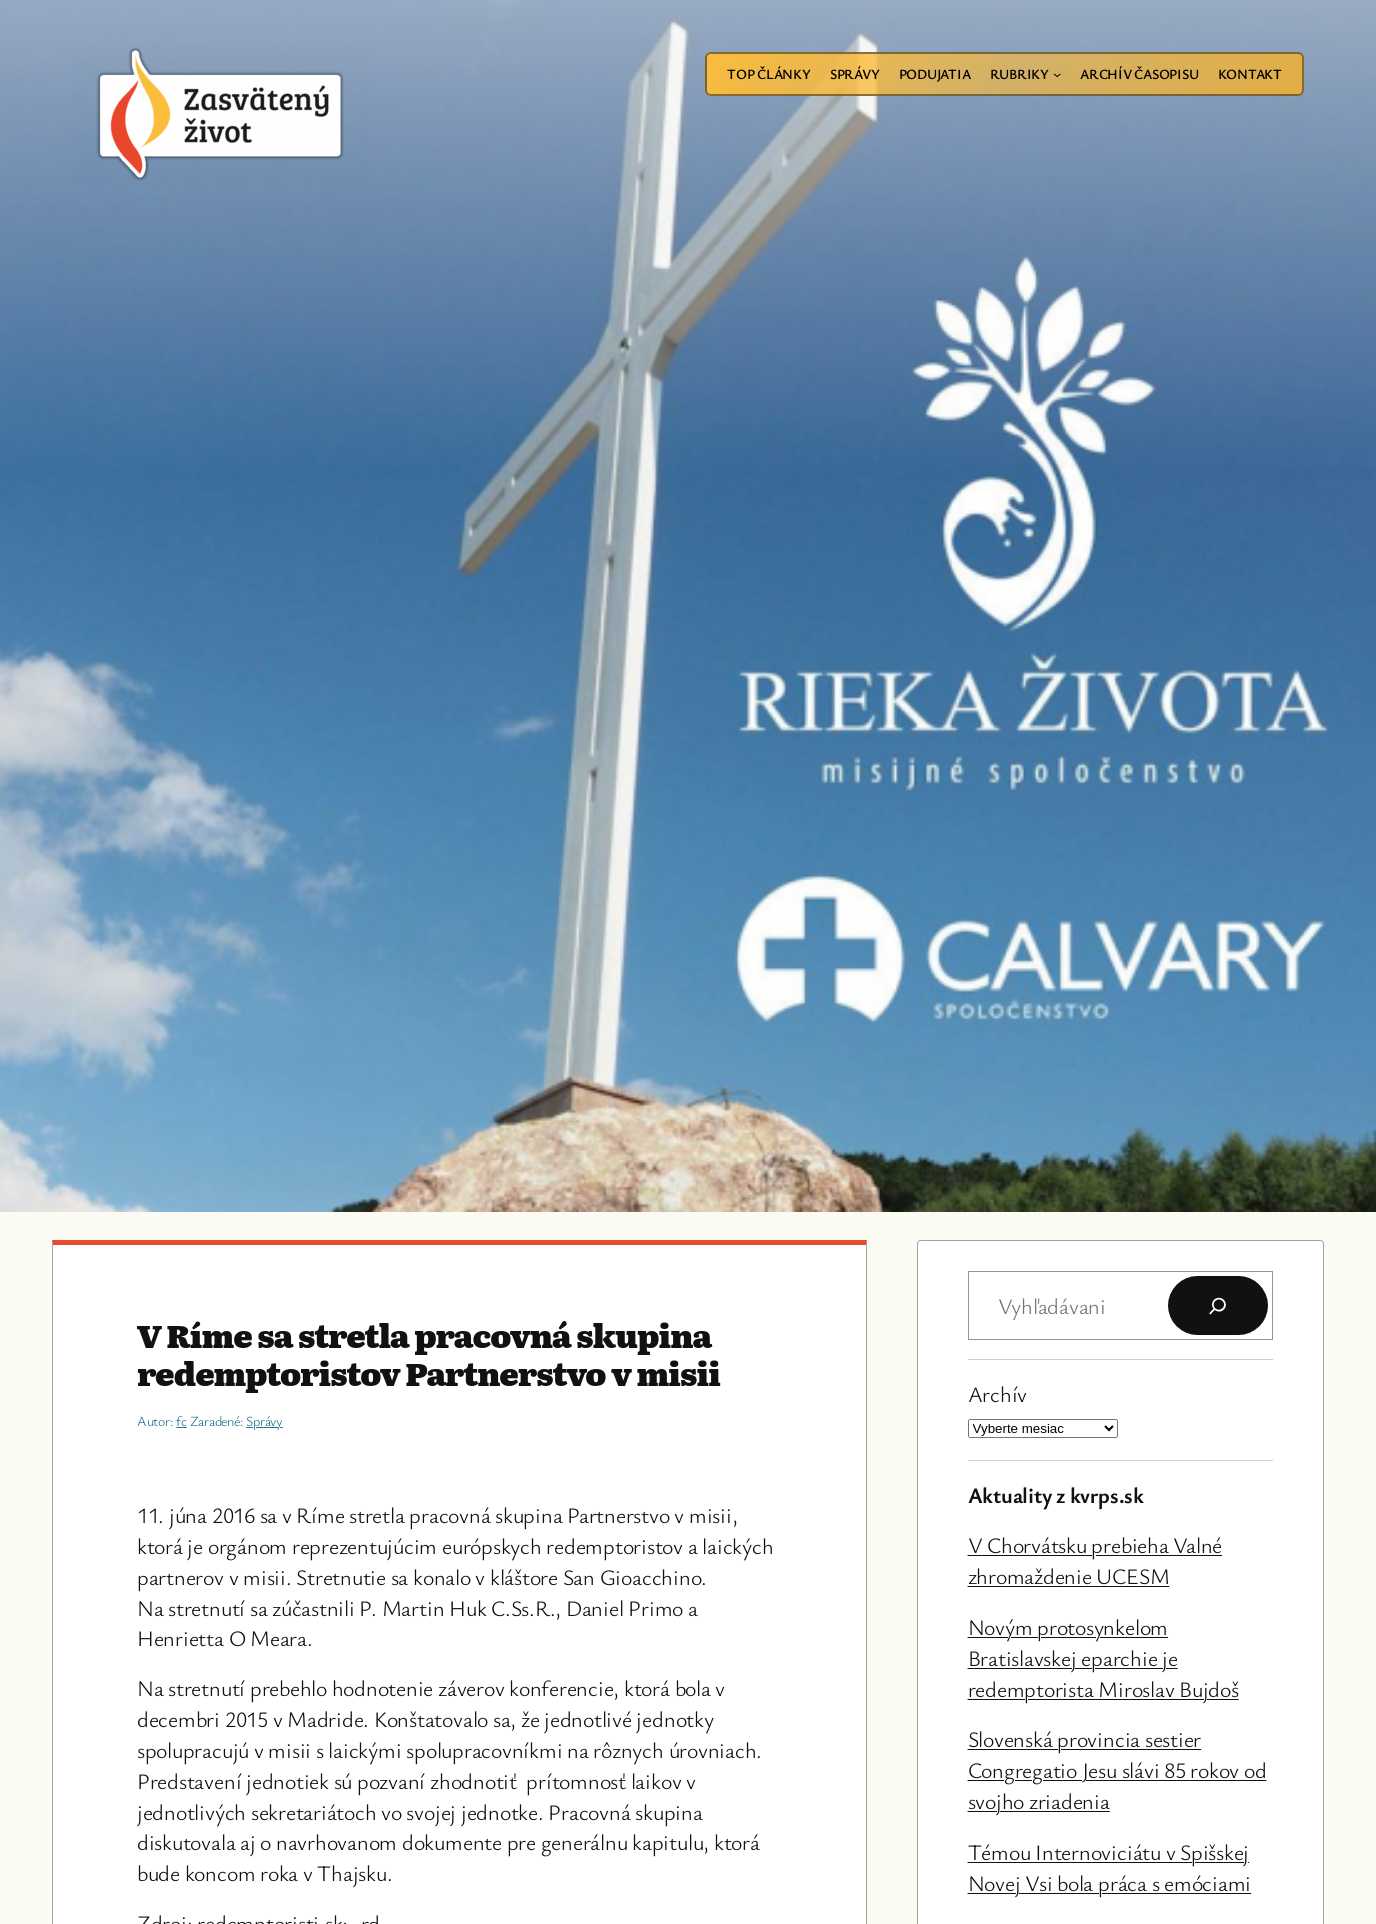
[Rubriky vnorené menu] (1057, 74)
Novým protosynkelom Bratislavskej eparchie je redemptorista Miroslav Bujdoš (1103, 1657)
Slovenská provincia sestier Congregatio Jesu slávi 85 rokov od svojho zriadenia (1117, 1769)
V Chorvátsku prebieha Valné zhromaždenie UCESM (1095, 1560)
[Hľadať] (1218, 1306)
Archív (998, 1393)
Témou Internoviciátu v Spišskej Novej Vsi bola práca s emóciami (1110, 1867)
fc (181, 1420)
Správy (264, 1420)
